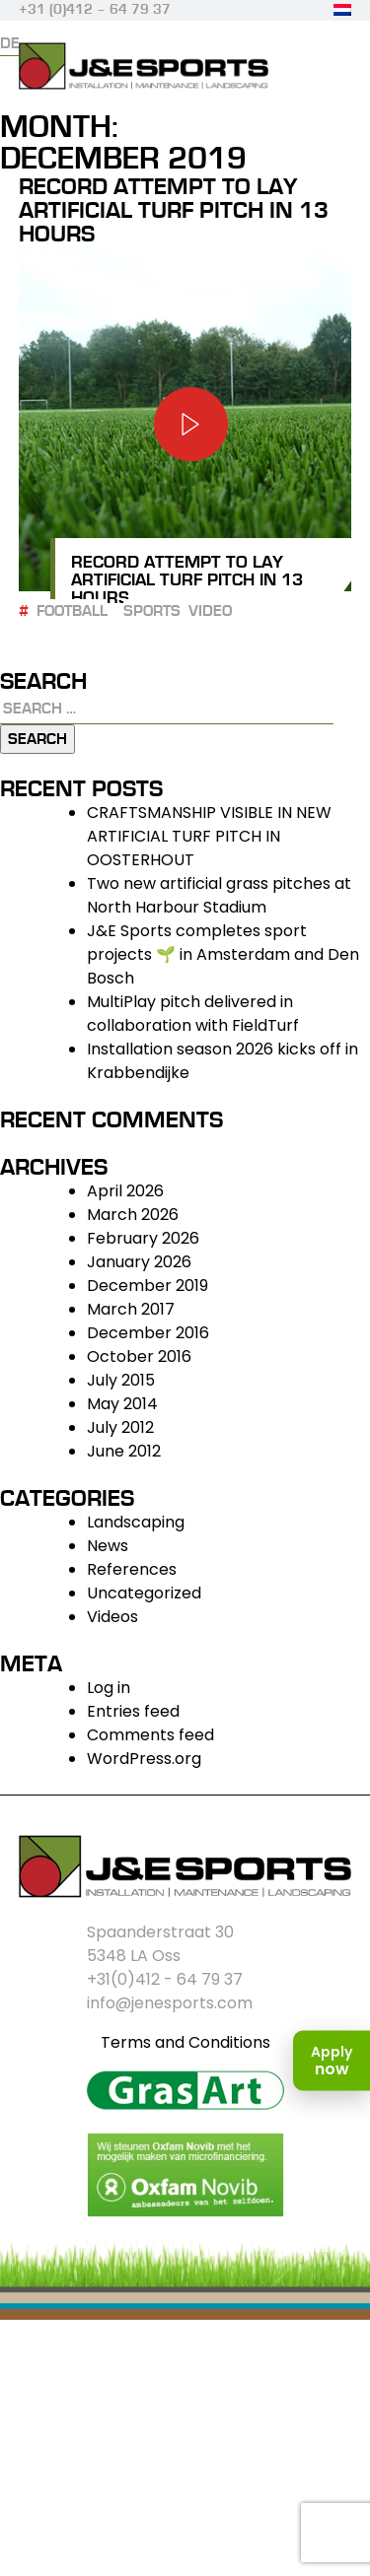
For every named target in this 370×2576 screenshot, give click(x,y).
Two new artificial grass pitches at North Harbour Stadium (219, 895)
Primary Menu (334, 75)
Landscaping (136, 1522)
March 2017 (131, 1309)
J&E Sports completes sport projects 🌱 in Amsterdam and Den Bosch (223, 954)
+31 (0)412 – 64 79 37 (95, 10)
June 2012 (124, 1451)
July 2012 (120, 1427)
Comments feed (150, 1735)
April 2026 (125, 1191)
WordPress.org (144, 1758)
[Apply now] (331, 2061)
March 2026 (133, 1214)
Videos (112, 1616)
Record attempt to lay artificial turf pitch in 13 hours (174, 210)
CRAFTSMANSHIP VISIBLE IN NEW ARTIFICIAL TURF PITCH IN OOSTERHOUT (209, 836)
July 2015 (121, 1380)
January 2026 (139, 1262)
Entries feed (133, 1711)
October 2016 (139, 1356)
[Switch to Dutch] (342, 10)
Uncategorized (144, 1593)
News (107, 1545)
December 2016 (148, 1333)
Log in (108, 1687)
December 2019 (147, 1285)
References (132, 1569)
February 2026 (143, 1238)
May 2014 (122, 1403)
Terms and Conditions (185, 2042)
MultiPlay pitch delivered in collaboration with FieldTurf (193, 1013)
